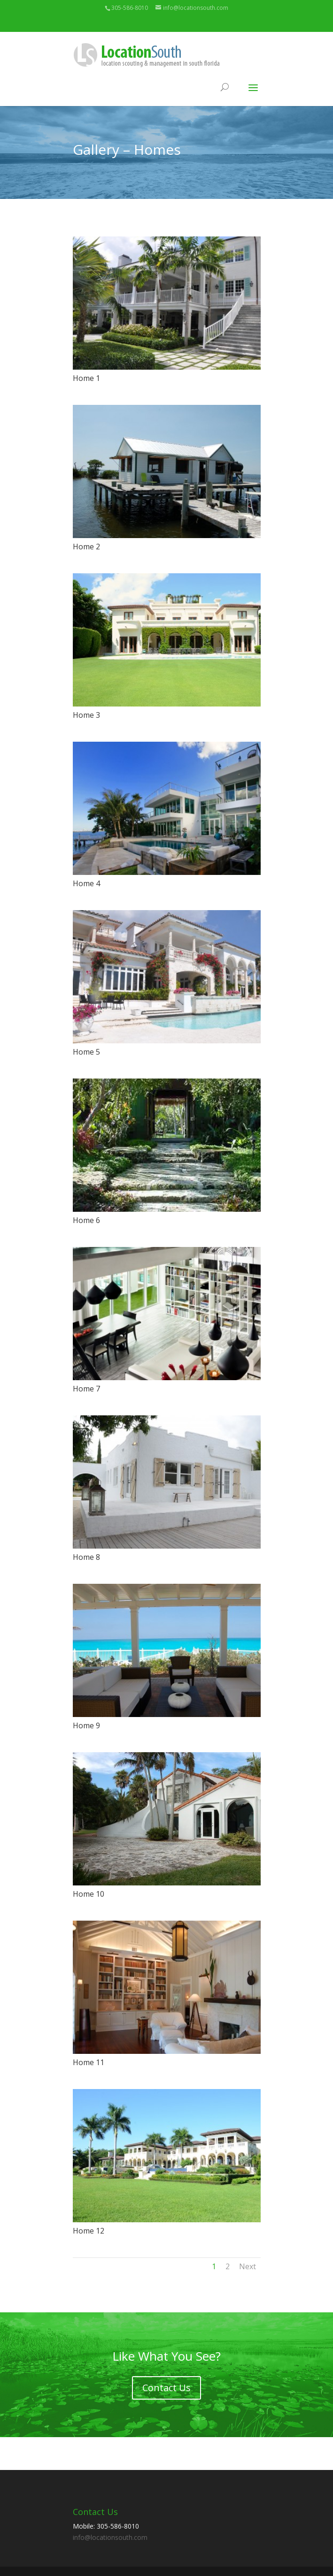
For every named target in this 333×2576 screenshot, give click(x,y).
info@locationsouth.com (110, 2537)
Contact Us (166, 2387)
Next (247, 2266)
